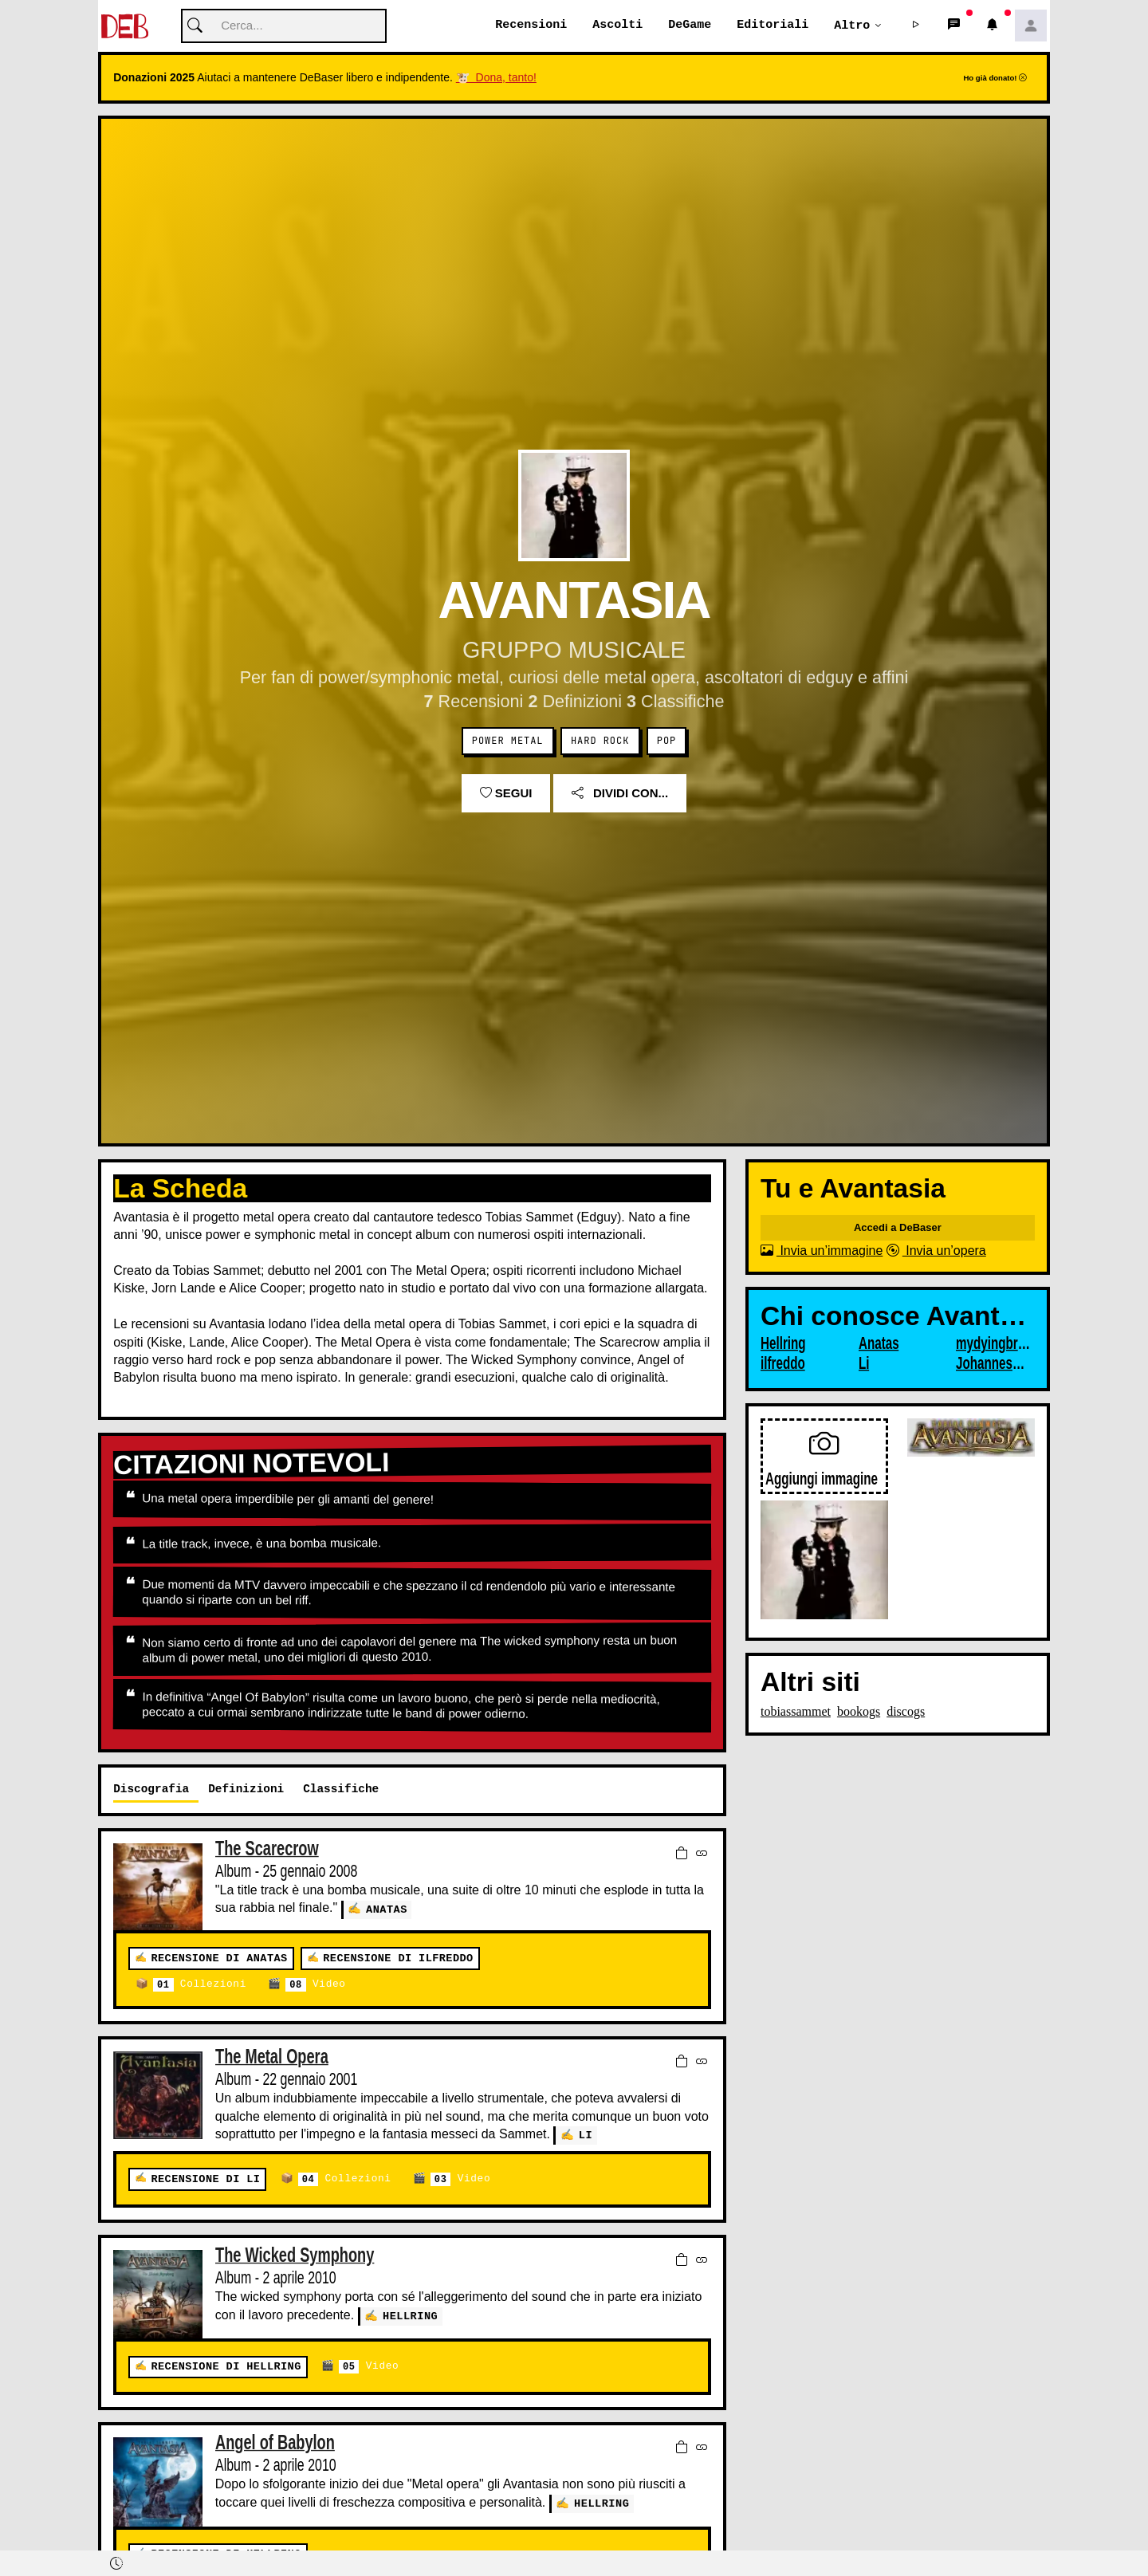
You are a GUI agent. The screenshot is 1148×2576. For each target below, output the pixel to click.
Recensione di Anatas (219, 1959)
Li (585, 2135)
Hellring (410, 2315)
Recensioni (531, 25)
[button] (916, 26)
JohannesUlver (993, 1364)
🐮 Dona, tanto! (496, 78)
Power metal (508, 741)
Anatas (386, 1909)
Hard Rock (600, 741)
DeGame (689, 25)
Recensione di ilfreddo (398, 1959)
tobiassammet (796, 1711)
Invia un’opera (936, 1251)
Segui (506, 793)
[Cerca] (284, 27)
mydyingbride (993, 1344)
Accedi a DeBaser (898, 1228)
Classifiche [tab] (341, 1789)
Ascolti (617, 25)
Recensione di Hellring (226, 2366)
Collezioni (199, 1985)
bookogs (858, 1711)
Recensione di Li (205, 2179)
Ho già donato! (995, 78)
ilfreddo (783, 1364)
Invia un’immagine (822, 1251)
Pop (666, 741)
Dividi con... (620, 793)
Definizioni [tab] (246, 1789)
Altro (852, 25)
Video (315, 1985)
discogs (906, 1711)
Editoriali (772, 25)
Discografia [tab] (151, 1789)
